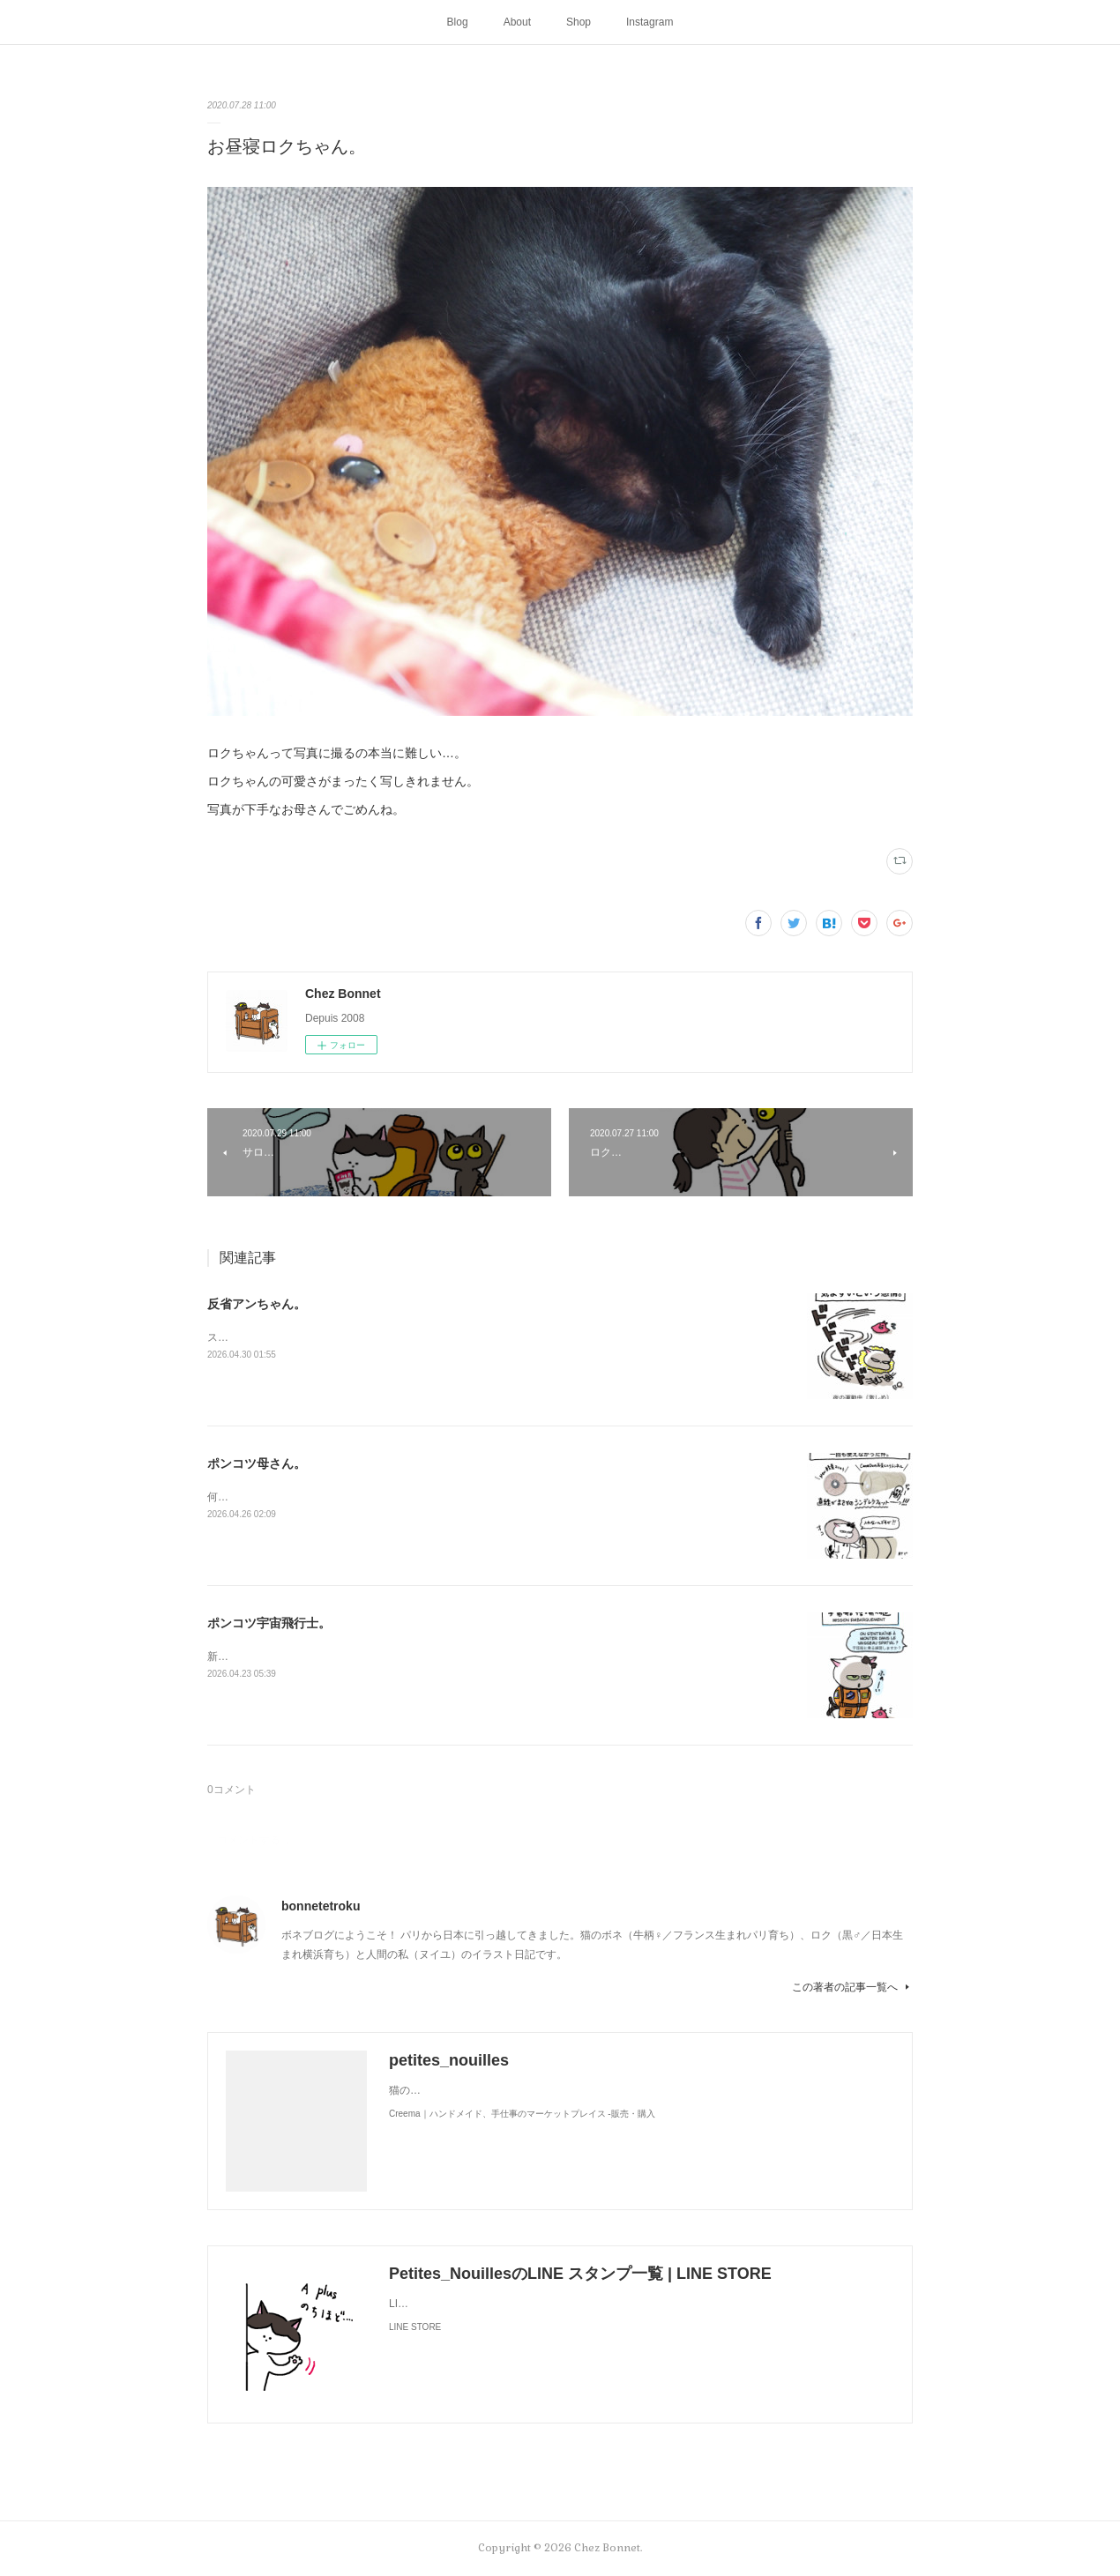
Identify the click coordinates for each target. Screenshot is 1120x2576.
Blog (457, 22)
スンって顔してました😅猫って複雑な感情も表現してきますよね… (367, 1337)
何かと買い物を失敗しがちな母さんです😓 (309, 1497)
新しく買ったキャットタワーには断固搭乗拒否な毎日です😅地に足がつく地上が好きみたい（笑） (441, 1656)
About (517, 22)
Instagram (649, 22)
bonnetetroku (320, 1906)
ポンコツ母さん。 (256, 1463)
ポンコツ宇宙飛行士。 (269, 1623)
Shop (578, 22)
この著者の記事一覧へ (852, 1987)
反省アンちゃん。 (256, 1304)
